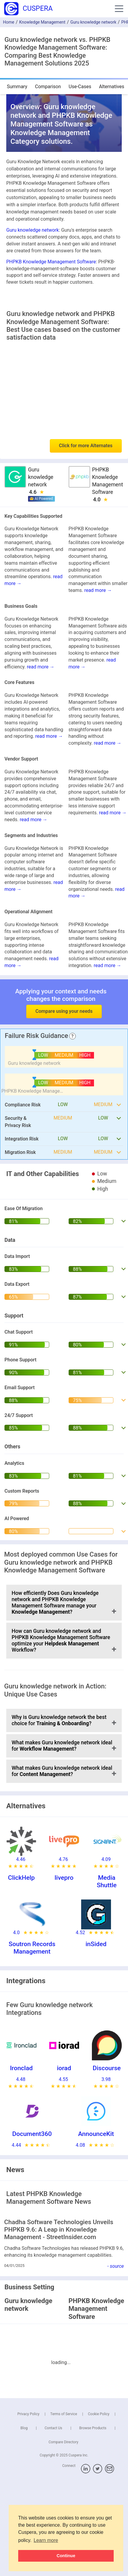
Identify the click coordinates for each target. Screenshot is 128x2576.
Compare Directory (63, 2442)
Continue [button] (66, 2555)
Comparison (48, 86)
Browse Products (93, 2428)
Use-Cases (80, 86)
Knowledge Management (42, 22)
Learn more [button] (46, 2540)
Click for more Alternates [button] (85, 445)
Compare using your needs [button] (64, 1011)
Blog (24, 2428)
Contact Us (53, 2428)
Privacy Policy (28, 2414)
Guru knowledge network (93, 22)
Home (8, 22)
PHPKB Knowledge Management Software (51, 262)
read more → (98, 590)
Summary (17, 86)
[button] (119, 8)
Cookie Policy (99, 2414)
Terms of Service (63, 2414)
